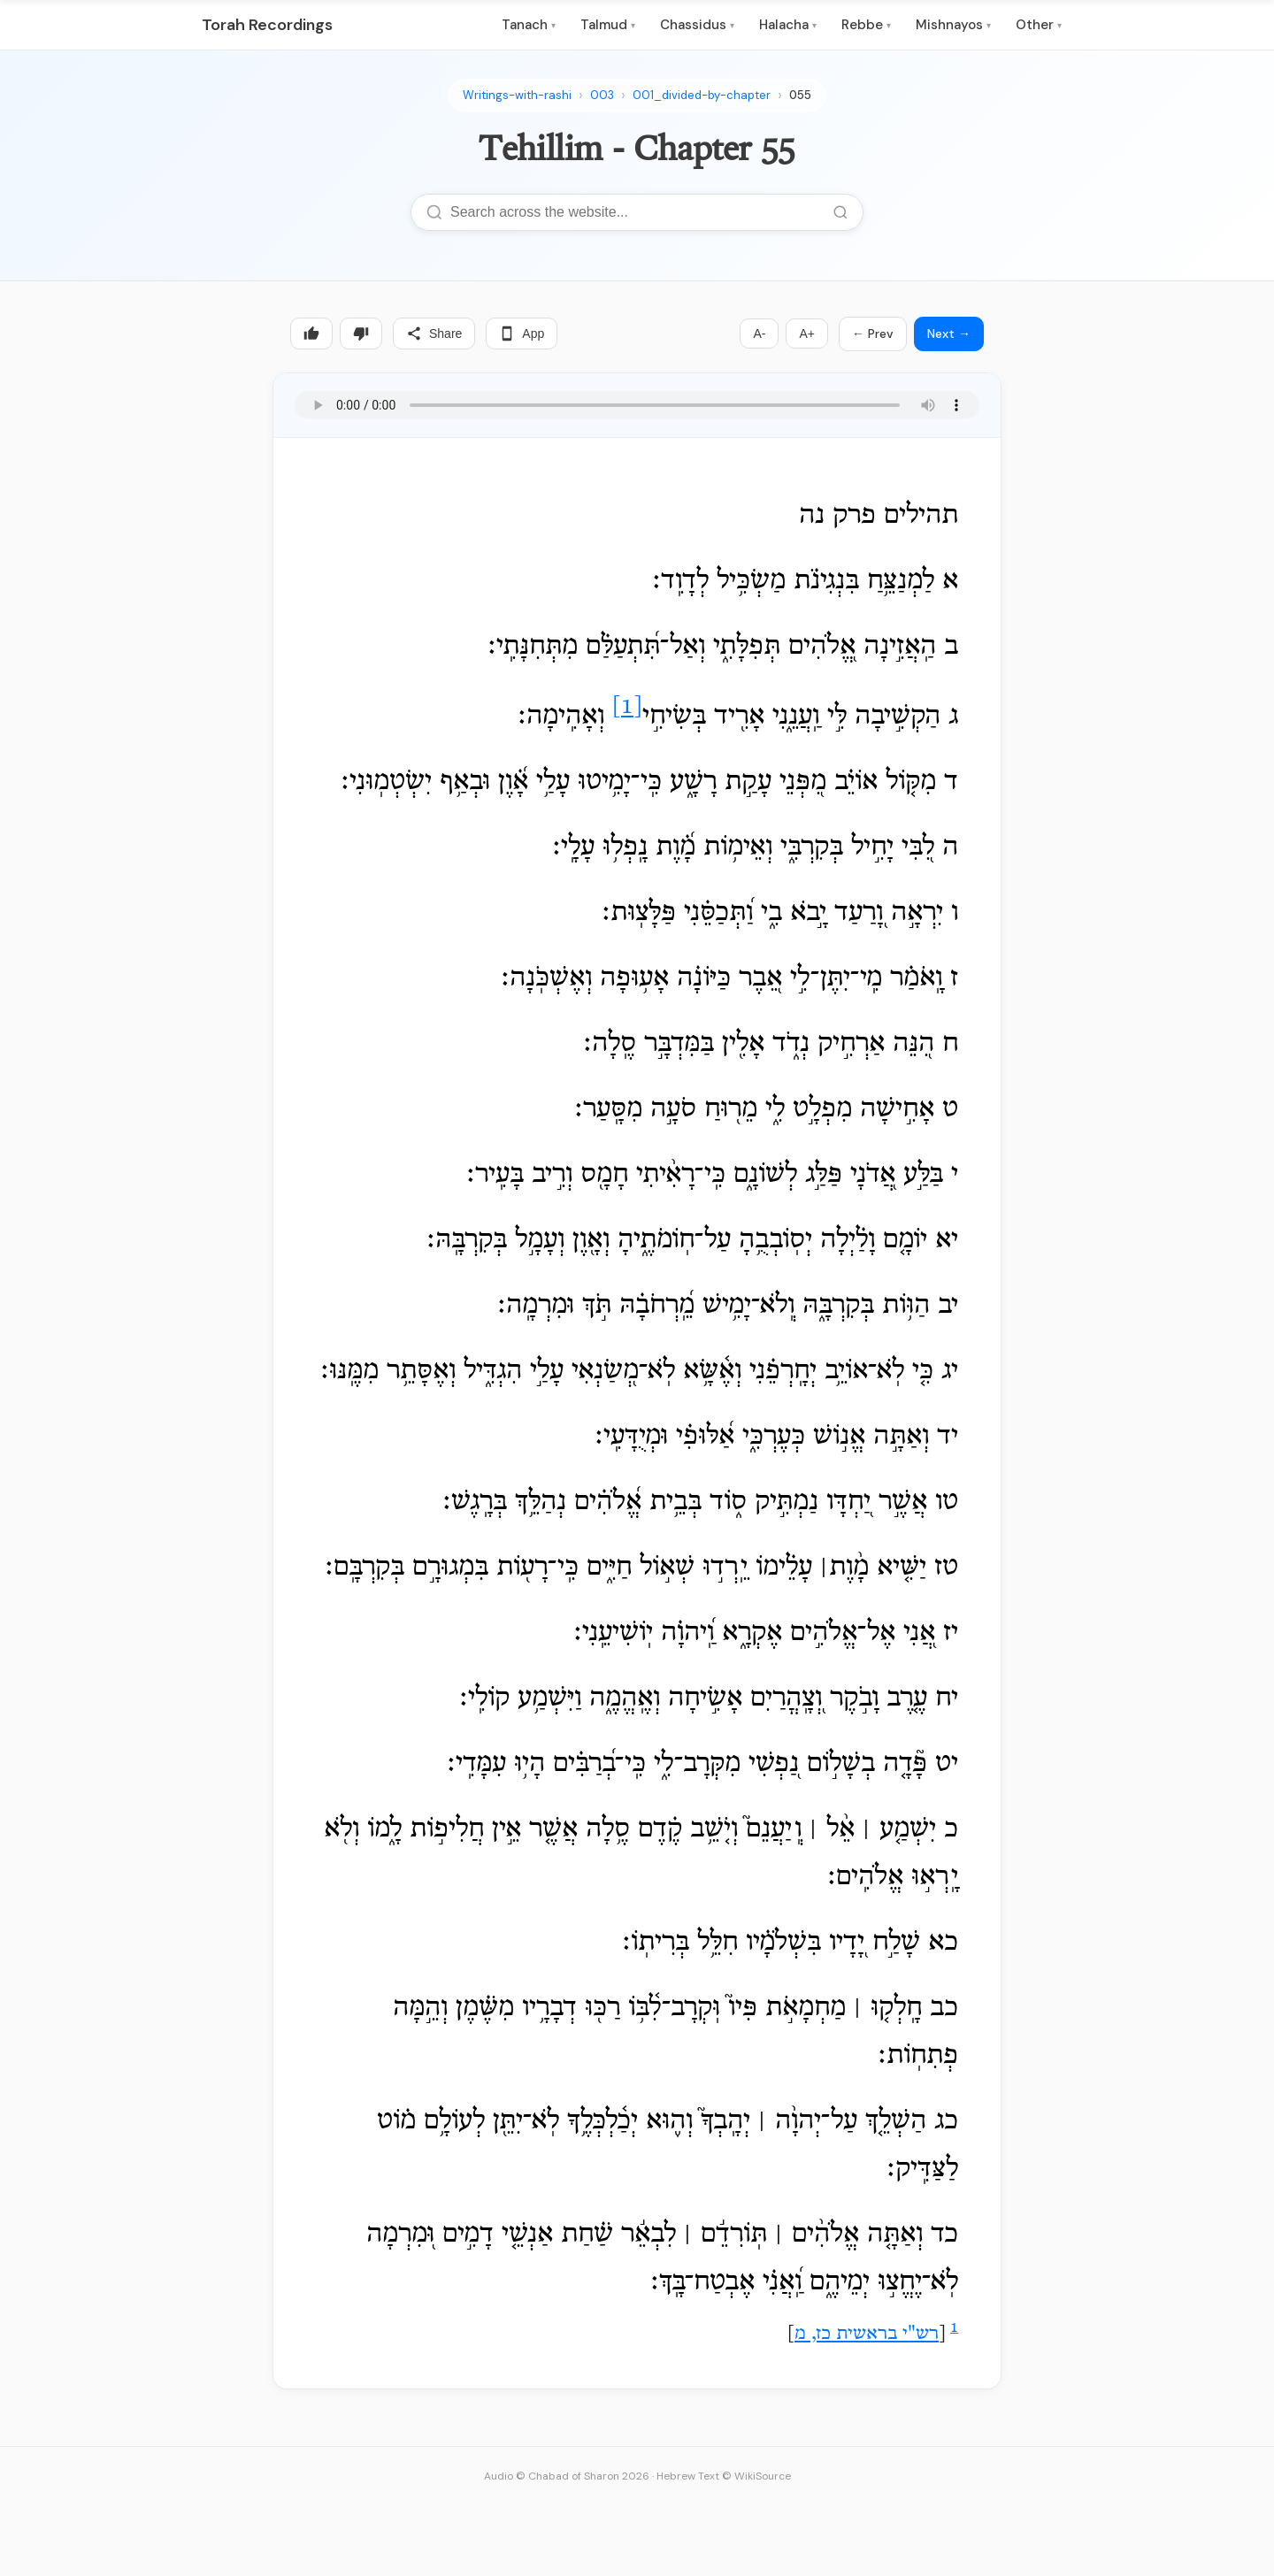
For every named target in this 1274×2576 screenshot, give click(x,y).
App (521, 333)
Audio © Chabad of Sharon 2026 (566, 2476)
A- (759, 333)
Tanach (529, 25)
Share (434, 333)
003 (602, 95)
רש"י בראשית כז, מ (866, 2334)
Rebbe (866, 25)
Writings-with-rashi (517, 95)
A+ (807, 333)
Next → (949, 333)
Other (1039, 25)
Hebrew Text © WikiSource (723, 2476)
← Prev (873, 333)
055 (800, 95)
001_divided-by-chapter (702, 95)
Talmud (607, 25)
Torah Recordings (267, 24)
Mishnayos (953, 25)
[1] (627, 708)
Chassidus (697, 25)
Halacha (788, 25)
